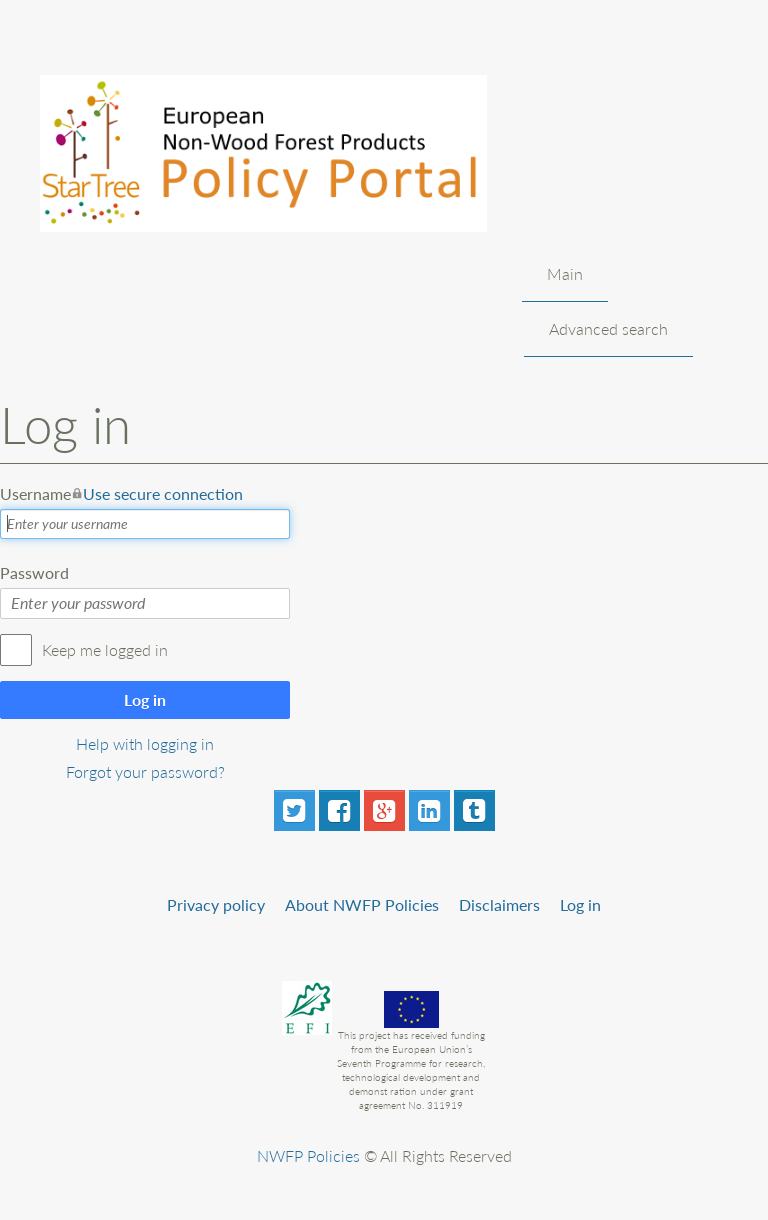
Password (34, 572)
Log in (145, 699)
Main (565, 273)
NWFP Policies (308, 1155)
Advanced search (608, 328)
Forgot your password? (145, 771)
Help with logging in (145, 743)
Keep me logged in (105, 649)
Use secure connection (163, 493)
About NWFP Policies (362, 904)
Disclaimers (499, 904)
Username (121, 494)
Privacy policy (216, 904)
